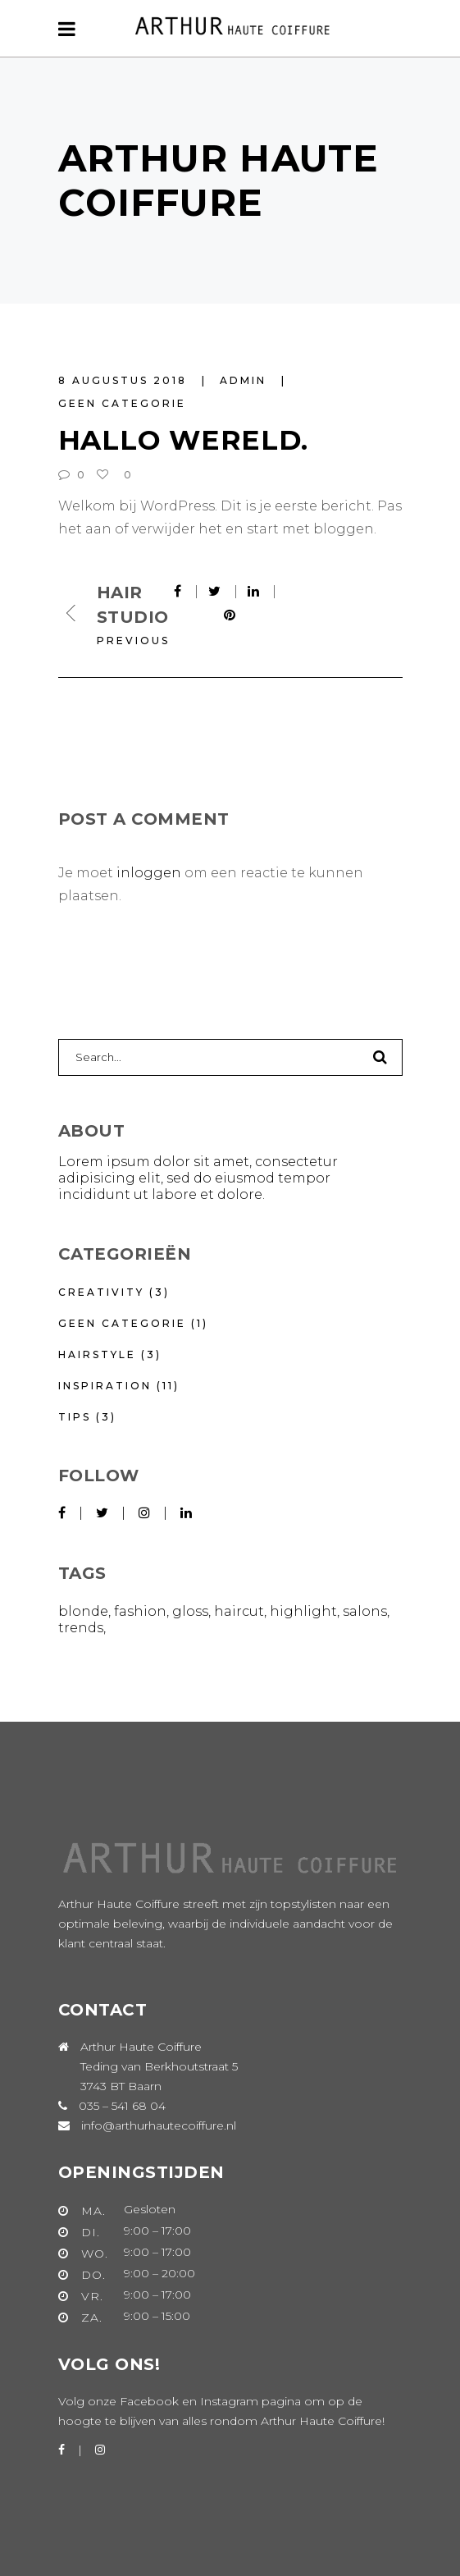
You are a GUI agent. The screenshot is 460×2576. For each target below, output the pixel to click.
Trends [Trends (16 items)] (80, 1628)
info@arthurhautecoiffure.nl (158, 2125)
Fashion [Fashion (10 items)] (140, 1611)
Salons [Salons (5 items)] (365, 1611)
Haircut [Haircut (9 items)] (239, 1611)
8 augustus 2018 (125, 380)
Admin (245, 380)
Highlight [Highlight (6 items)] (303, 1611)
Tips (74, 1417)
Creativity (101, 1292)
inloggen (148, 873)
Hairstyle (97, 1354)
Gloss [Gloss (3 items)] (190, 1611)
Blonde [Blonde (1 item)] (83, 1611)
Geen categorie (122, 403)
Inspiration (105, 1386)
